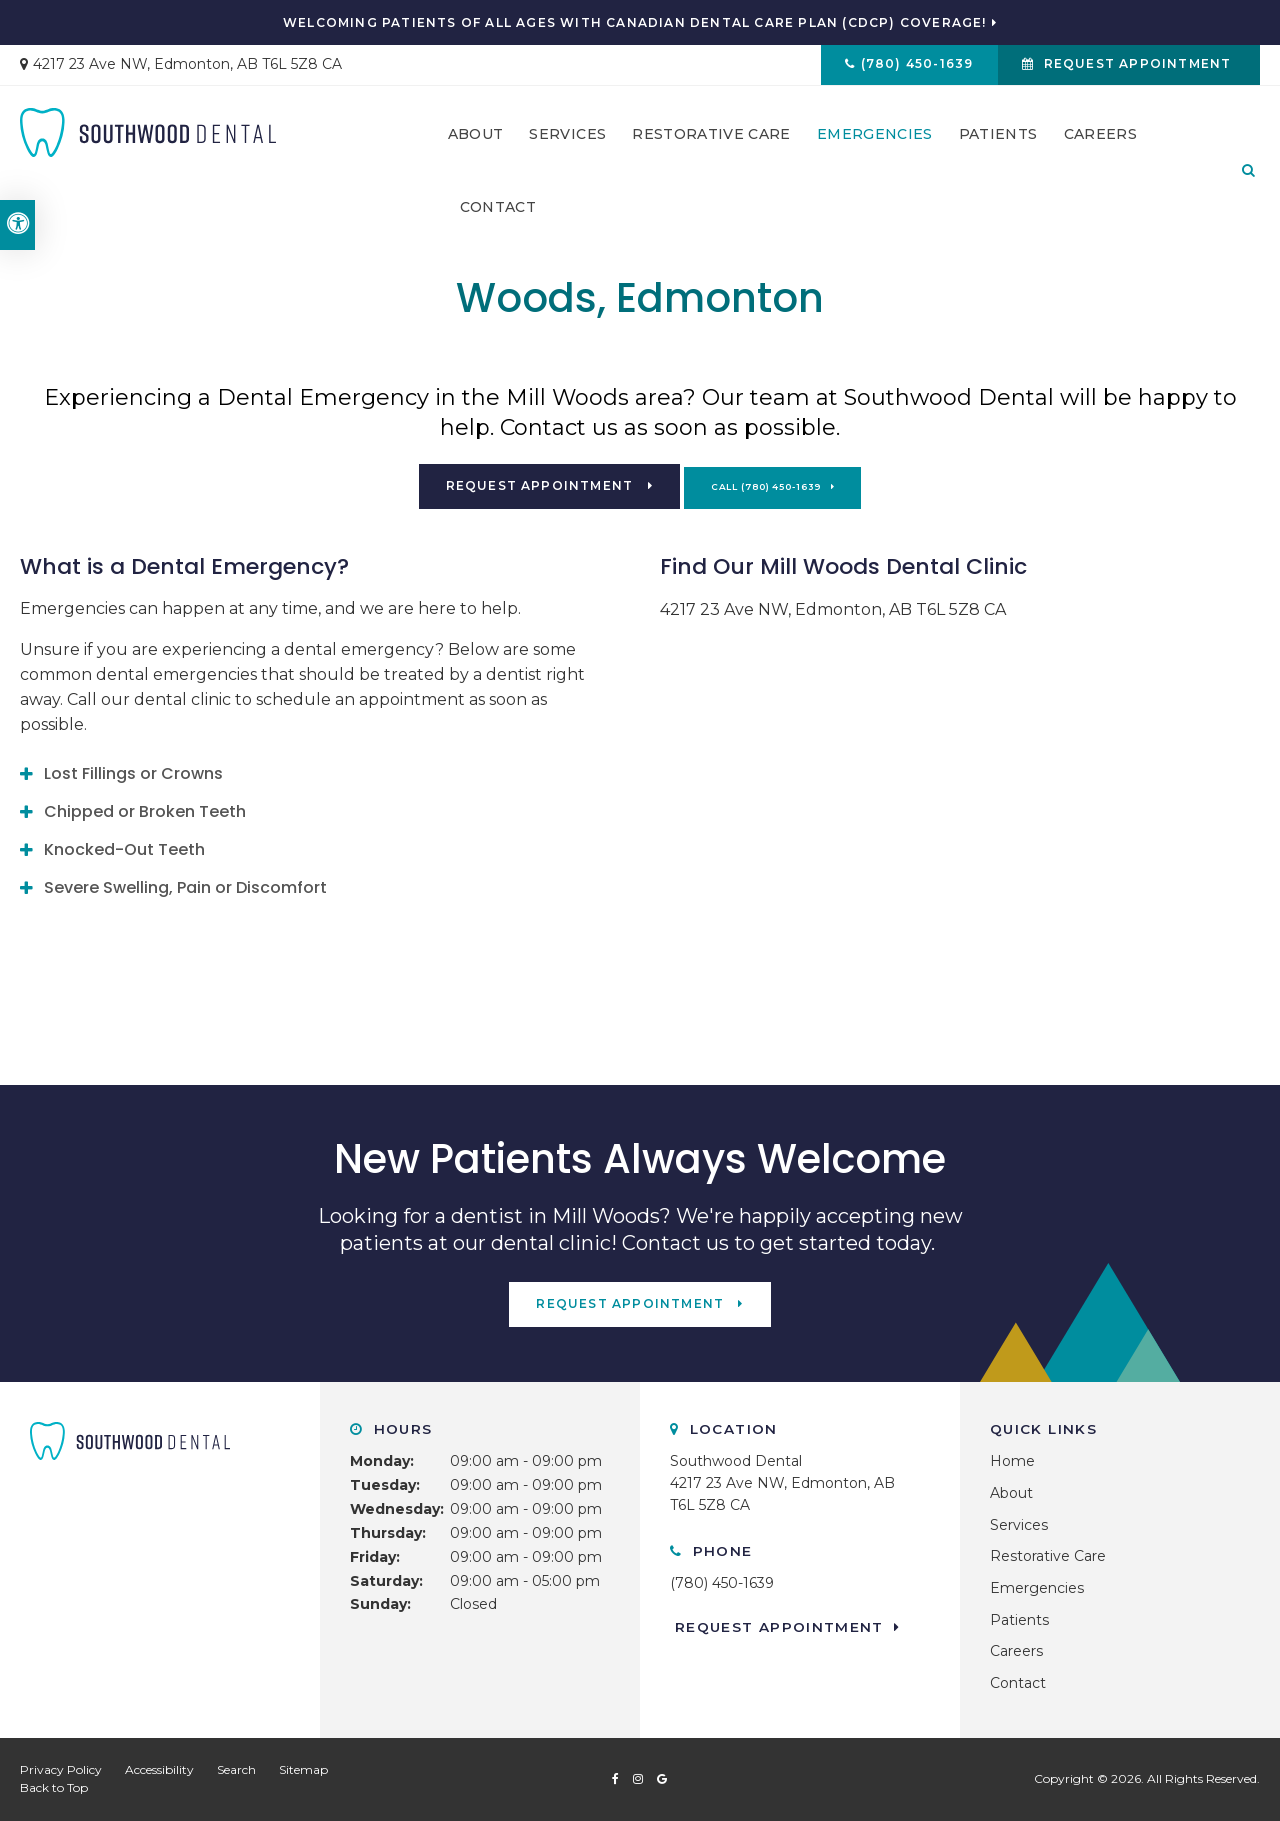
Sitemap (303, 1769)
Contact (498, 214)
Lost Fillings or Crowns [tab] (133, 773)
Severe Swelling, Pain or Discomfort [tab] (185, 887)
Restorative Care (711, 141)
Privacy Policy (61, 1769)
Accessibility (159, 1769)
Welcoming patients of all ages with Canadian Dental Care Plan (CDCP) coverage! (635, 23)
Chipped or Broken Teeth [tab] (145, 811)
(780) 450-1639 (909, 66)
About (476, 141)
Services (567, 141)
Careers (1100, 141)
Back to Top (54, 1787)
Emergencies (875, 141)
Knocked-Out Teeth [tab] (124, 849)
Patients (998, 141)
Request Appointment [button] (1135, 66)
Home (1012, 1461)
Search (236, 1769)
